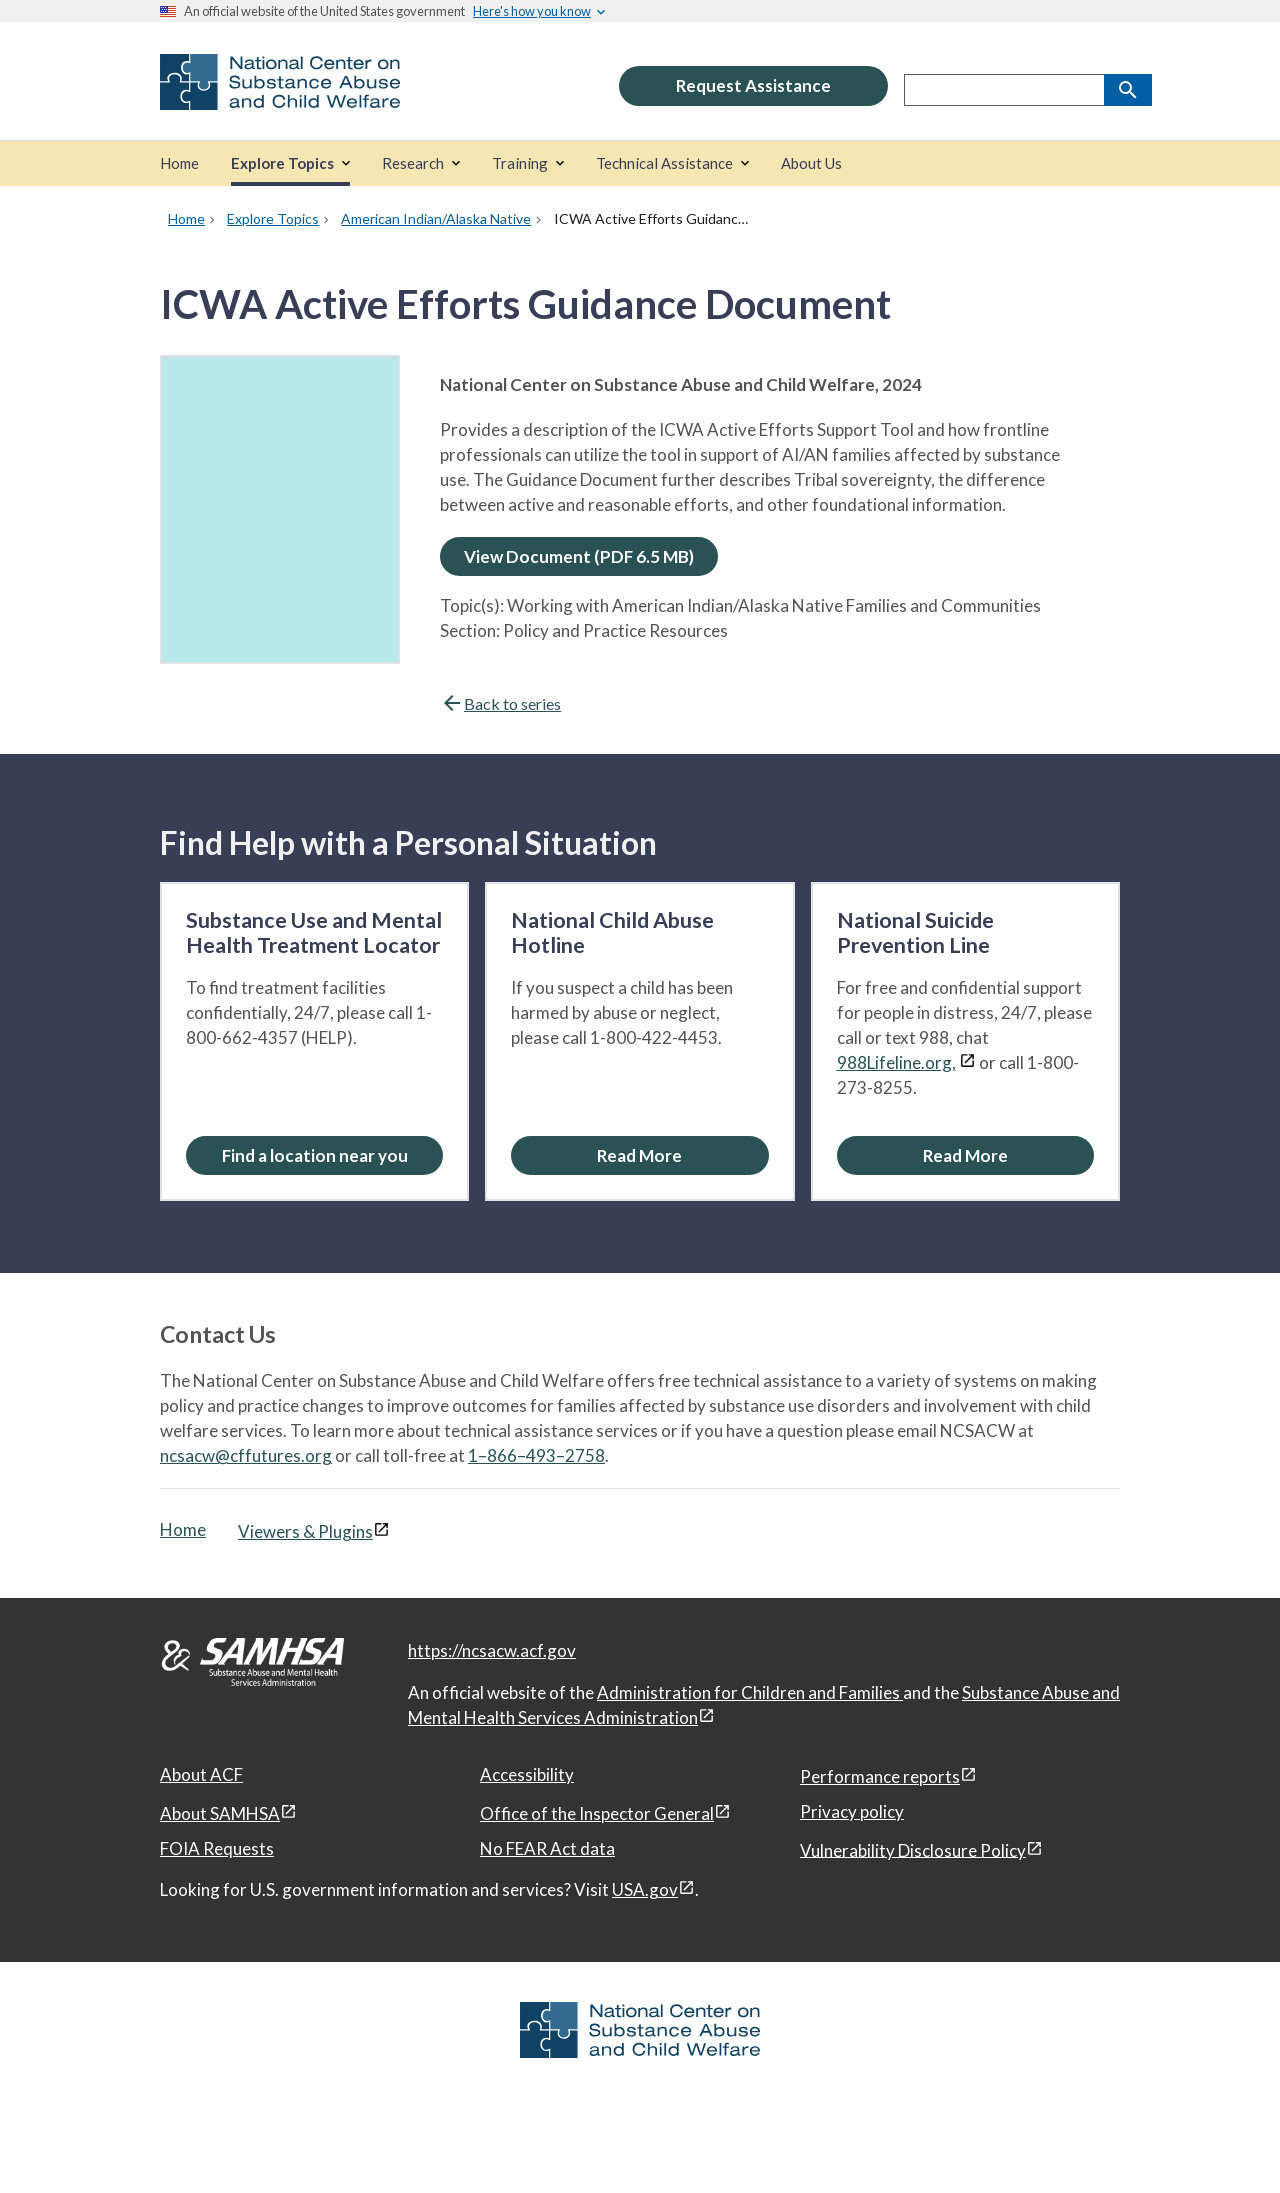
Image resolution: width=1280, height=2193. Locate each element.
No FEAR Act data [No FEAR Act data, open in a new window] (547, 1848)
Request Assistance (753, 85)
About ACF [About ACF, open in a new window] (201, 1774)
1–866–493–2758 (536, 1455)
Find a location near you (315, 1155)
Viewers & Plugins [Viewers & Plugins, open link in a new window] (305, 1531)
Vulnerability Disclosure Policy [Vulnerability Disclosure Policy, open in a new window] (913, 1849)
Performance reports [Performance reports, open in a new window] (880, 1776)
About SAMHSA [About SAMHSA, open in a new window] (220, 1813)
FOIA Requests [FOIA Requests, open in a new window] (217, 1848)
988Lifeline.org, (896, 1062)
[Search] (1128, 90)
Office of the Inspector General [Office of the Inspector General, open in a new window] (597, 1813)
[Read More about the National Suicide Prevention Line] (965, 1155)
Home (183, 1529)
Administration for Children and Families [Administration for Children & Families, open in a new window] (750, 1692)
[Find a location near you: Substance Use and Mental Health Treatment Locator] (314, 1155)
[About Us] (811, 163)
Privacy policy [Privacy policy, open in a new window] (852, 1811)
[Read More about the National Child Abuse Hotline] (639, 1155)
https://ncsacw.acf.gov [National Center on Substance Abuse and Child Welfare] (492, 1650)
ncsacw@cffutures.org (246, 1455)
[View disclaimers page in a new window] (967, 1062)
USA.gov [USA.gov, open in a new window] (645, 1889)
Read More (639, 1155)
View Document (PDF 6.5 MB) (579, 556)
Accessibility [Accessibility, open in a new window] (527, 1774)
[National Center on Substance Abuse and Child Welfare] (280, 96)
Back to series (500, 703)
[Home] (179, 163)
